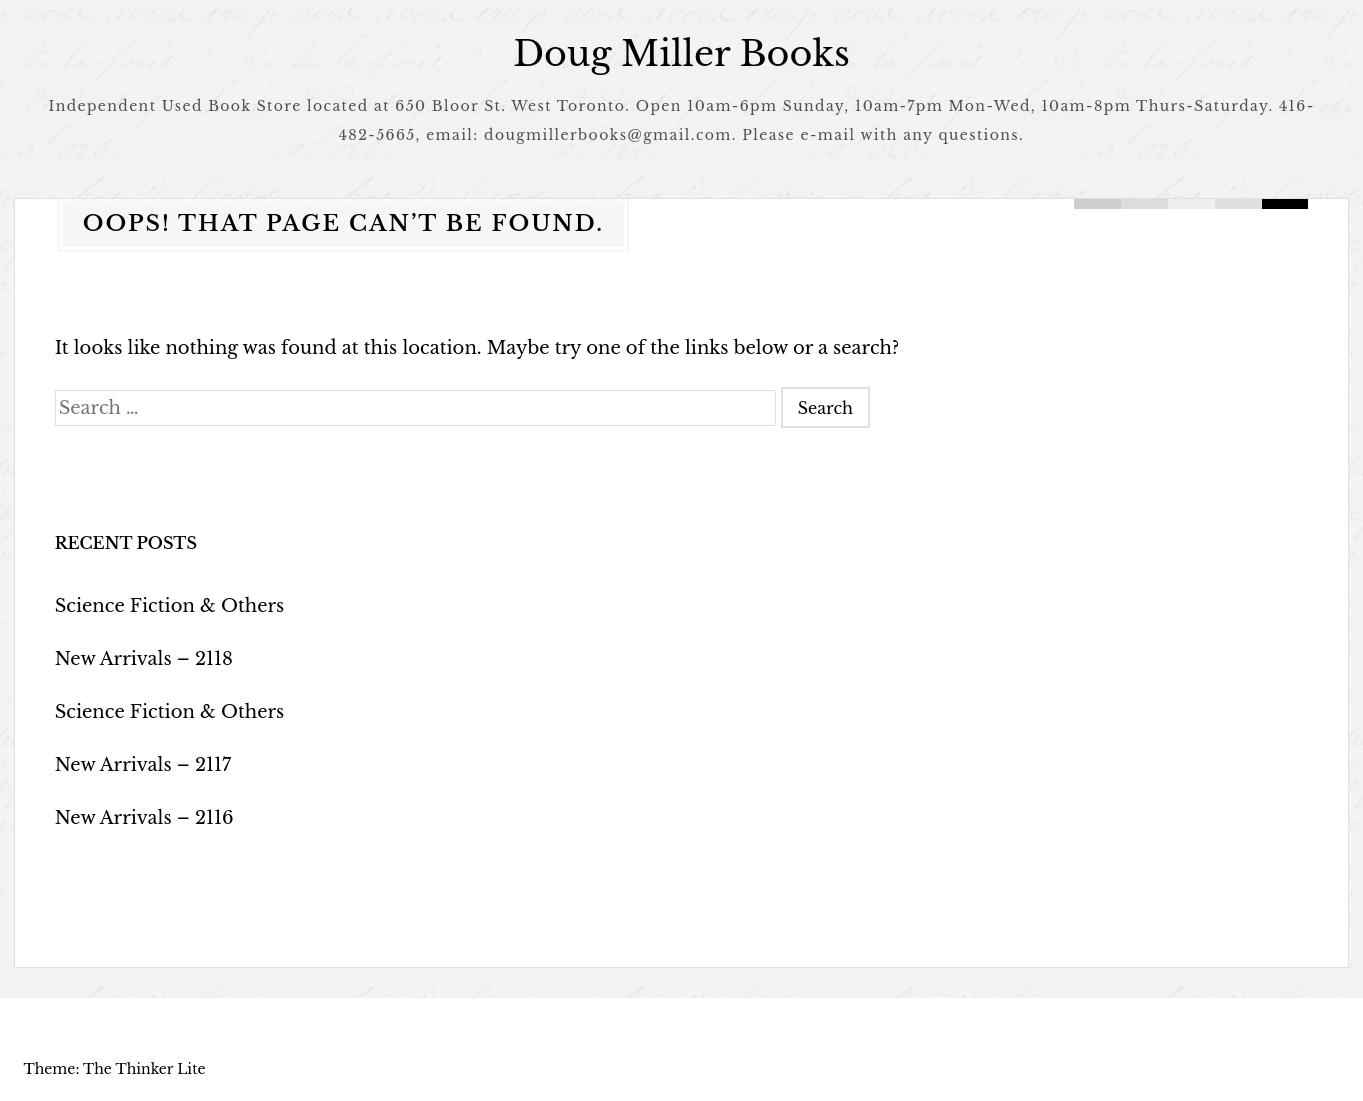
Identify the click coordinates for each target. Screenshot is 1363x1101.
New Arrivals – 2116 (144, 818)
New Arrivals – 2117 (143, 765)
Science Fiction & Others (170, 606)
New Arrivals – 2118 (144, 659)
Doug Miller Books (681, 53)
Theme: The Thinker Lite (114, 1069)
